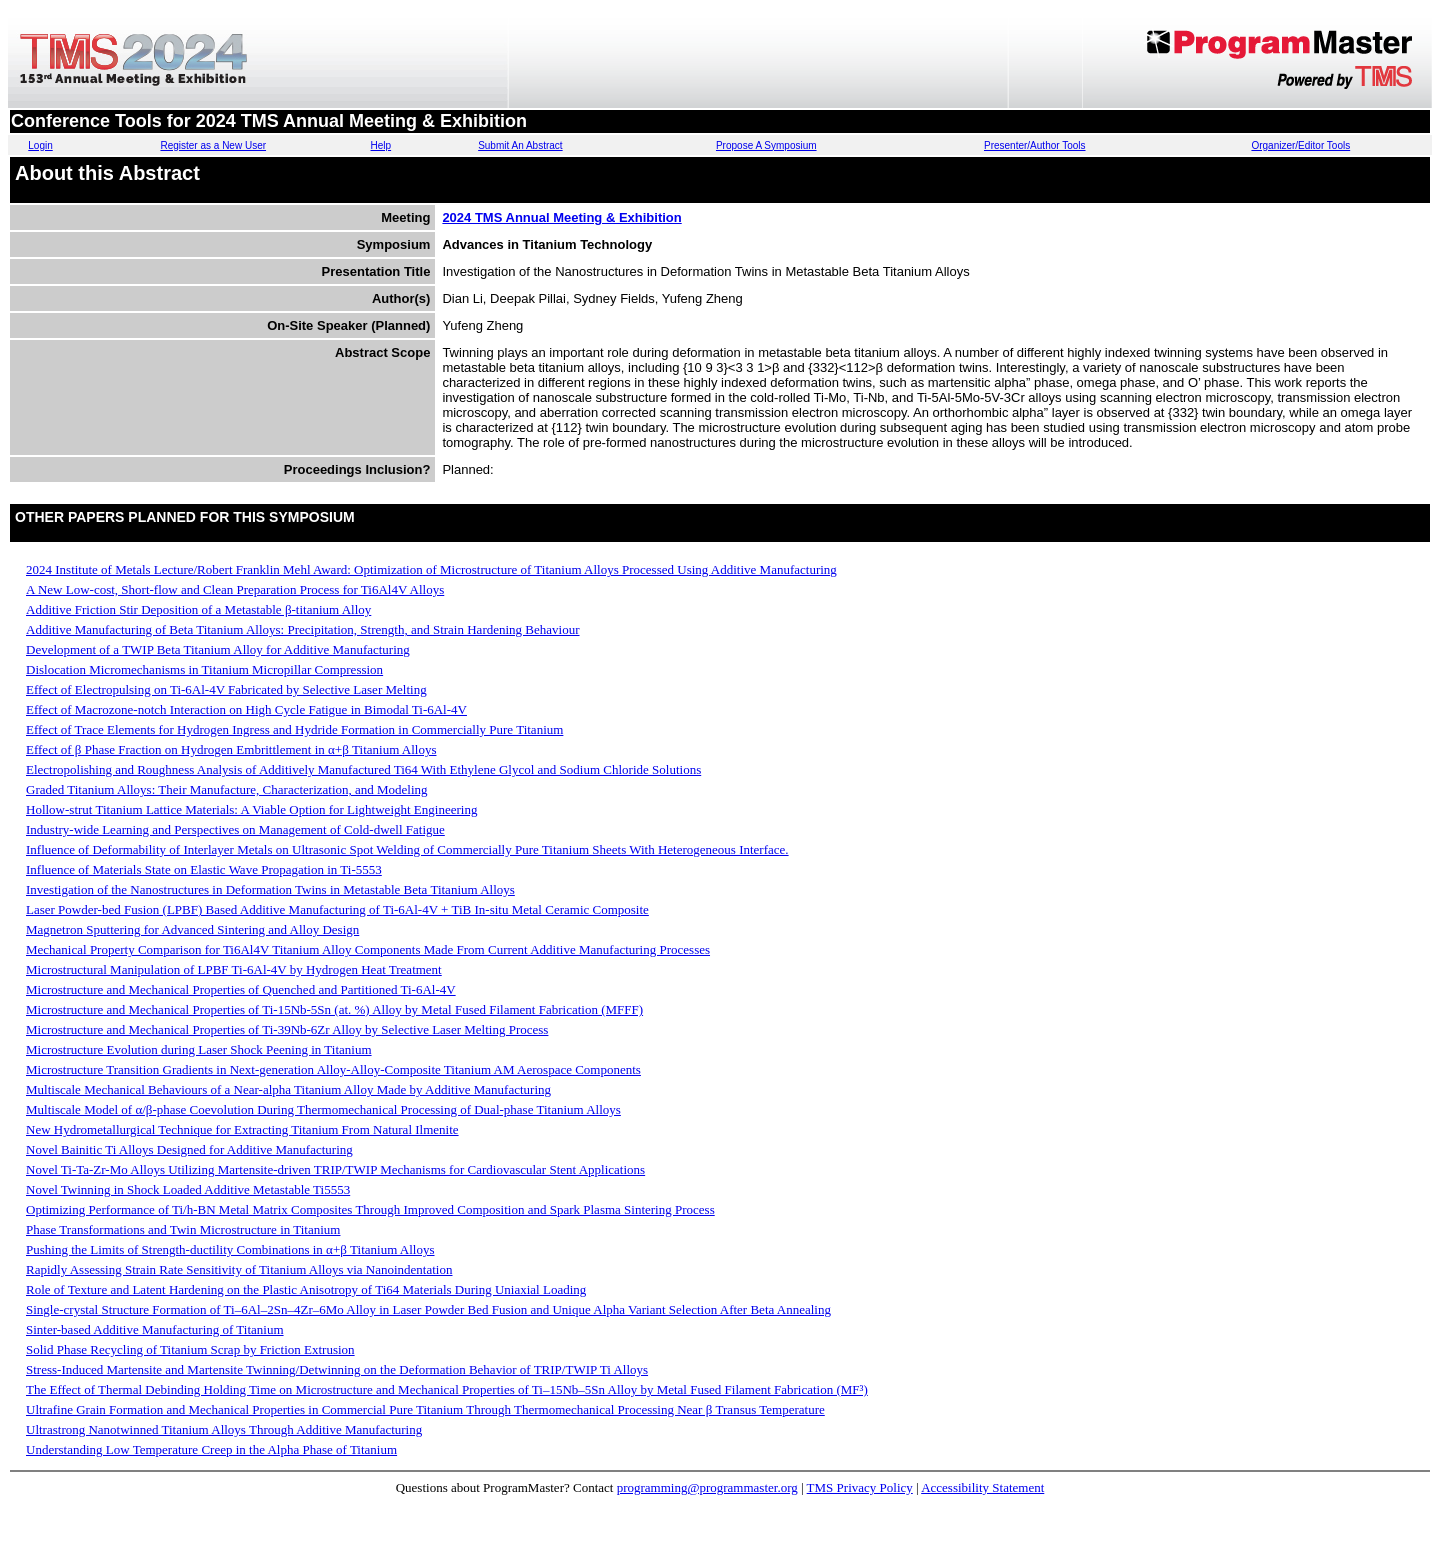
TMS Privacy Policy (860, 1487)
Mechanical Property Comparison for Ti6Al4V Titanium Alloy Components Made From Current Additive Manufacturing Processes (368, 949)
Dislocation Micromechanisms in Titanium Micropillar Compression (204, 669)
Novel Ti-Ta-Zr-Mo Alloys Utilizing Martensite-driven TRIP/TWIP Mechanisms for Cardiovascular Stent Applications (335, 1169)
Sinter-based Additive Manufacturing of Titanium (155, 1329)
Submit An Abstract (520, 145)
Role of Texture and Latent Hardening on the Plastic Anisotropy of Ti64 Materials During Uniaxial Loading (306, 1289)
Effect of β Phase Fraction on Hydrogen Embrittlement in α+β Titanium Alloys (231, 749)
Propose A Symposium (766, 145)
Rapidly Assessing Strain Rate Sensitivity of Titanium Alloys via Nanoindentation (239, 1269)
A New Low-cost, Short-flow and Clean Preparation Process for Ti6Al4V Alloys (235, 589)
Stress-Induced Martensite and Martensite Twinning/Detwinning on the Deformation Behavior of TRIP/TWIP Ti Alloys (337, 1369)
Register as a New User (213, 145)
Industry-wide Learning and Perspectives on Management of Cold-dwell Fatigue (235, 829)
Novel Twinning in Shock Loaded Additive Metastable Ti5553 (188, 1189)
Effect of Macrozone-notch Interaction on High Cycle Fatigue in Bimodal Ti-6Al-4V (246, 709)
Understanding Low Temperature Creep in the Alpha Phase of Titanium (211, 1449)
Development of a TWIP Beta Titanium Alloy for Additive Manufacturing (218, 649)
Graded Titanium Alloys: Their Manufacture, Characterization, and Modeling (227, 789)
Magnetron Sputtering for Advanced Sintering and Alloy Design (192, 929)
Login (40, 145)
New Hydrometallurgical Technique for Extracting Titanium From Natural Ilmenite (242, 1129)
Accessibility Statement (982, 1487)
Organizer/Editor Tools (1300, 145)
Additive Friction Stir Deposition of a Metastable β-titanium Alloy (198, 609)
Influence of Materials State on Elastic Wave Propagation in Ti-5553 (204, 869)
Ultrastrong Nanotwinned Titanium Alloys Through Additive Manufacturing (224, 1429)
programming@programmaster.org (707, 1487)
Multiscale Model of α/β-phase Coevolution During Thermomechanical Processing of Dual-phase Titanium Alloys (323, 1109)
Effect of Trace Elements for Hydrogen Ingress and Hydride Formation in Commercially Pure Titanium (294, 729)
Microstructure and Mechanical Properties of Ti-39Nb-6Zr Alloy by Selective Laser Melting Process (287, 1029)
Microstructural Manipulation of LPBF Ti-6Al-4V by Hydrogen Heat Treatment (234, 969)
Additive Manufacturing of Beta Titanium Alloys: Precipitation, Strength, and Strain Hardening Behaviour (303, 629)
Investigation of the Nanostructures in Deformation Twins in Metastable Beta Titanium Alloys (270, 889)
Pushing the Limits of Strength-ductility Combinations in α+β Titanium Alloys (230, 1249)
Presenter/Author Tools (1035, 145)
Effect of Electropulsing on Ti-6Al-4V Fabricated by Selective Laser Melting (226, 689)
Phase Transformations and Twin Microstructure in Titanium (183, 1229)
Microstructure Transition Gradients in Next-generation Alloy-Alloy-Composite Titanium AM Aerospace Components (333, 1069)
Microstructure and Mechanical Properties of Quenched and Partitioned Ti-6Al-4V (241, 989)
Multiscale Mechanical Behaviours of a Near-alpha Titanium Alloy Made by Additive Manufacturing (288, 1089)
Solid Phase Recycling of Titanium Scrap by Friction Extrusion (190, 1349)
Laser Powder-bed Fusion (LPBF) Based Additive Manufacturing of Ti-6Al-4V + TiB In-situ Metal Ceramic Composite (337, 909)
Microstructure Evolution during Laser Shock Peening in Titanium (199, 1049)
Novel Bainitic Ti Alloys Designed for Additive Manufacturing (189, 1149)
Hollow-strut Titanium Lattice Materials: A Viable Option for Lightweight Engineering (251, 809)
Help (381, 145)
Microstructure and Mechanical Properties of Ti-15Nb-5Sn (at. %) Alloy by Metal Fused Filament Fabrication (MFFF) (334, 1009)
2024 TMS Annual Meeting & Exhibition (561, 217)
